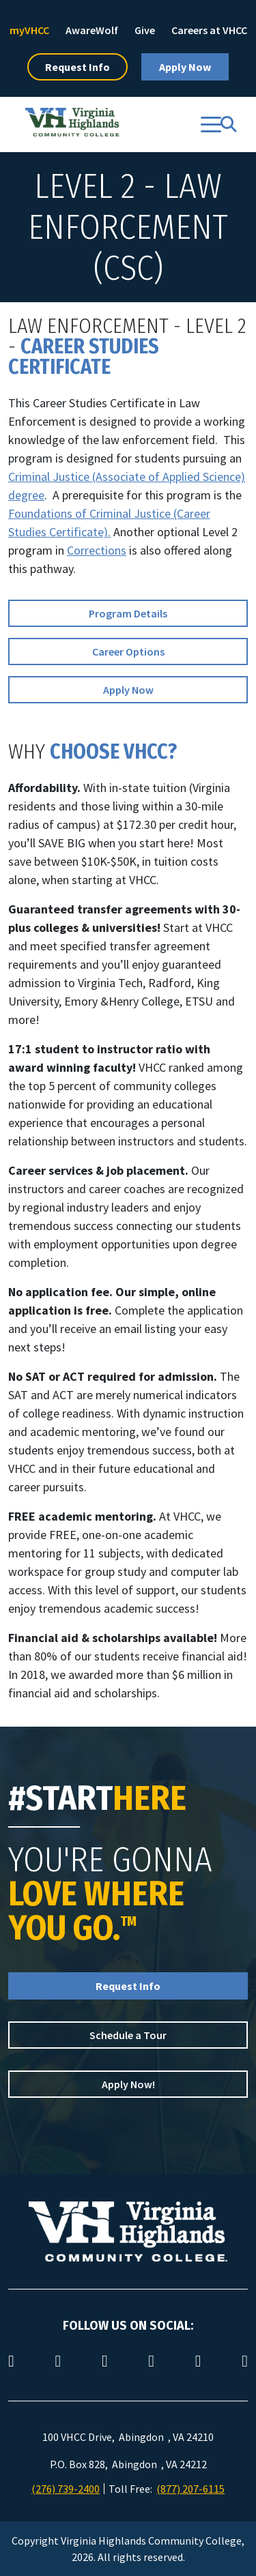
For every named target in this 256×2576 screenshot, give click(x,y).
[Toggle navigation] (211, 124)
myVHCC (29, 30)
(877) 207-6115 (190, 2489)
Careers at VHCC (209, 30)
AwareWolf (92, 30)
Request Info (77, 67)
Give (144, 30)
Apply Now (185, 67)
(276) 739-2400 (65, 2489)
